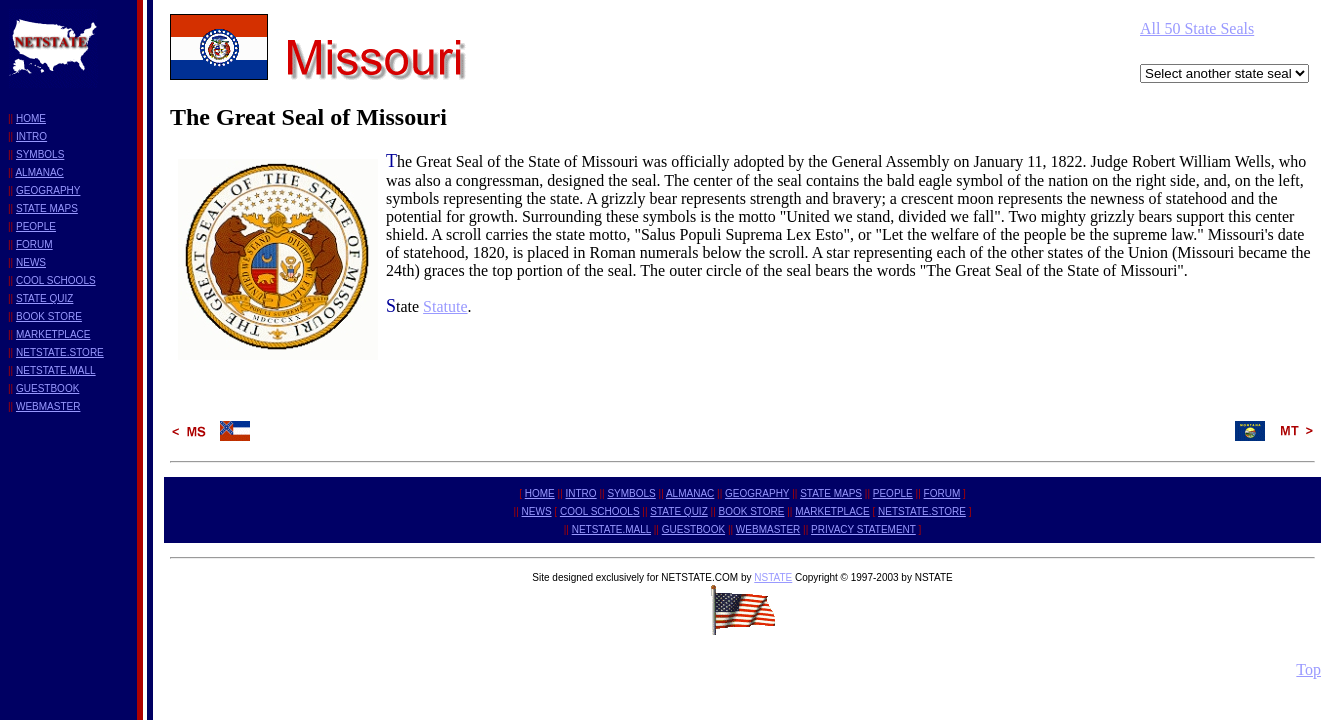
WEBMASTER (48, 406)
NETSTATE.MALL (56, 370)
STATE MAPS (47, 208)
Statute (445, 306)
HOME (31, 118)
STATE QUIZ (44, 298)
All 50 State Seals (1197, 28)
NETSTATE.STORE (60, 352)
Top (1308, 669)
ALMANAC (39, 172)
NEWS (31, 262)
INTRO (31, 136)
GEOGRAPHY (48, 190)
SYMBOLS (40, 154)
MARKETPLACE (53, 334)
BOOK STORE (49, 316)
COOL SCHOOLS (56, 280)
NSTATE (773, 577)
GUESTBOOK (47, 388)
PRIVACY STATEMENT (863, 529)
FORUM (34, 244)
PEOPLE (36, 226)
